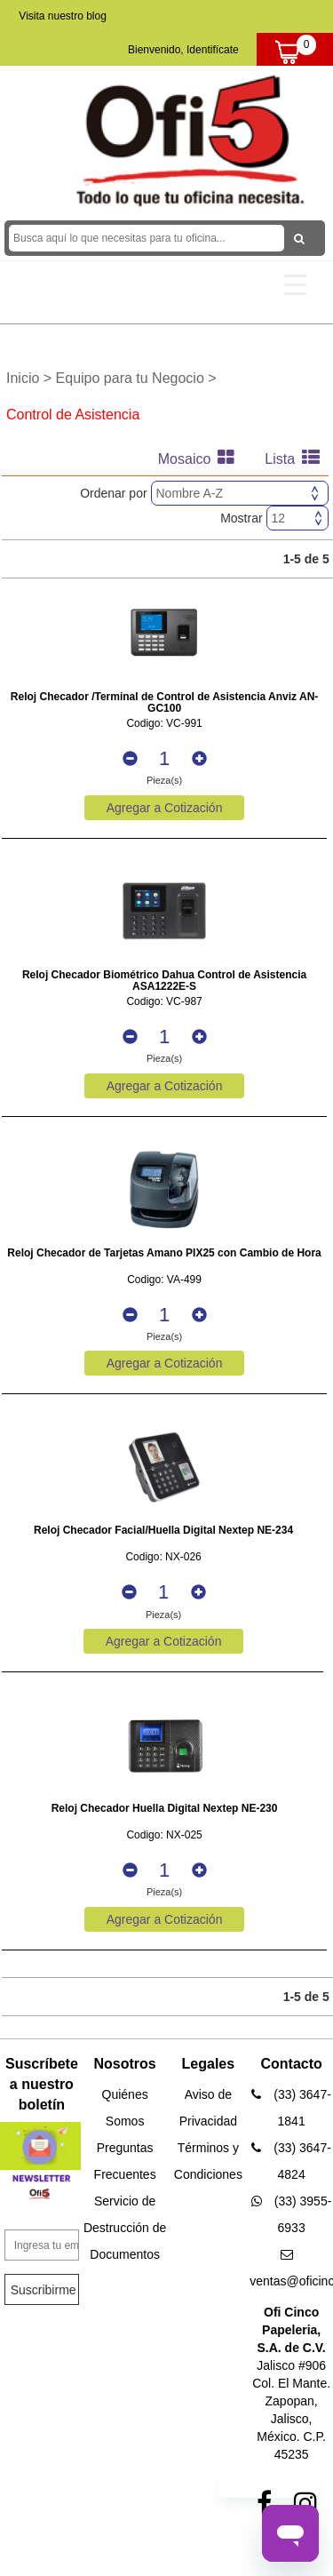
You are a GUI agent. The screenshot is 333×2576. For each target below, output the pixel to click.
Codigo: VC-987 (164, 1002)
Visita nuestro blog (63, 16)
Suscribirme (43, 2290)
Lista (296, 459)
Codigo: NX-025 (164, 1835)
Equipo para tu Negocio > (136, 378)
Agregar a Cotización (165, 808)
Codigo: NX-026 (163, 1557)
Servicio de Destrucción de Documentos (124, 2227)
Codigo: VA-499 (164, 1280)
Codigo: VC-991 (164, 724)
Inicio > (31, 378)
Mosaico (200, 459)
